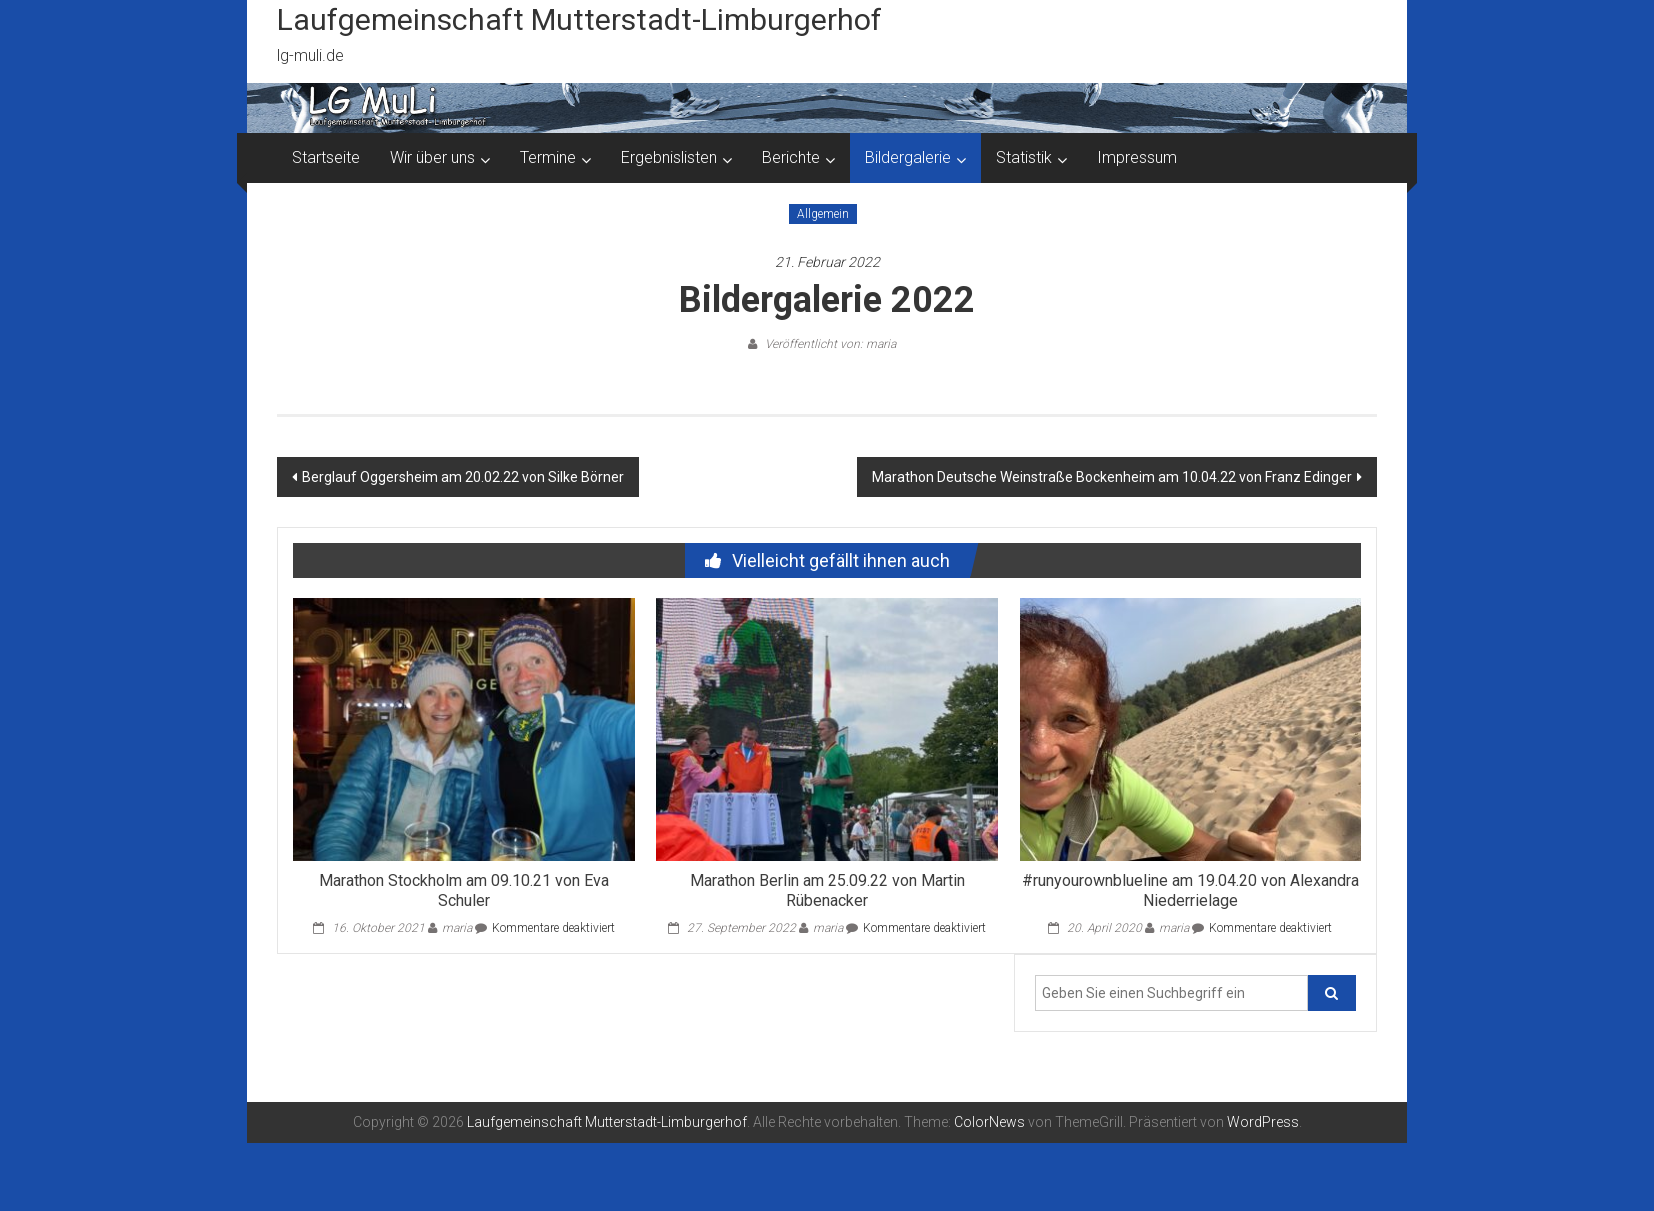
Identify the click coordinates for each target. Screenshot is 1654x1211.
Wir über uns (432, 157)
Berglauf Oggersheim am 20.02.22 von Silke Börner (463, 477)
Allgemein (823, 214)
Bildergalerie (908, 157)
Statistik (1024, 157)
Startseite (326, 157)
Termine (548, 157)
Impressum (1137, 157)
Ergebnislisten (669, 157)
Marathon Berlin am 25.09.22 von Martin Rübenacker (827, 891)
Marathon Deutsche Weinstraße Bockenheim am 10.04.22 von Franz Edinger (1112, 477)
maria (457, 928)
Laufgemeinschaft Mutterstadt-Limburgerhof (579, 19)
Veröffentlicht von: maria (829, 344)
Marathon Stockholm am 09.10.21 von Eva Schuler (464, 891)
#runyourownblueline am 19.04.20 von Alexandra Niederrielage (1190, 891)
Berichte (791, 157)
